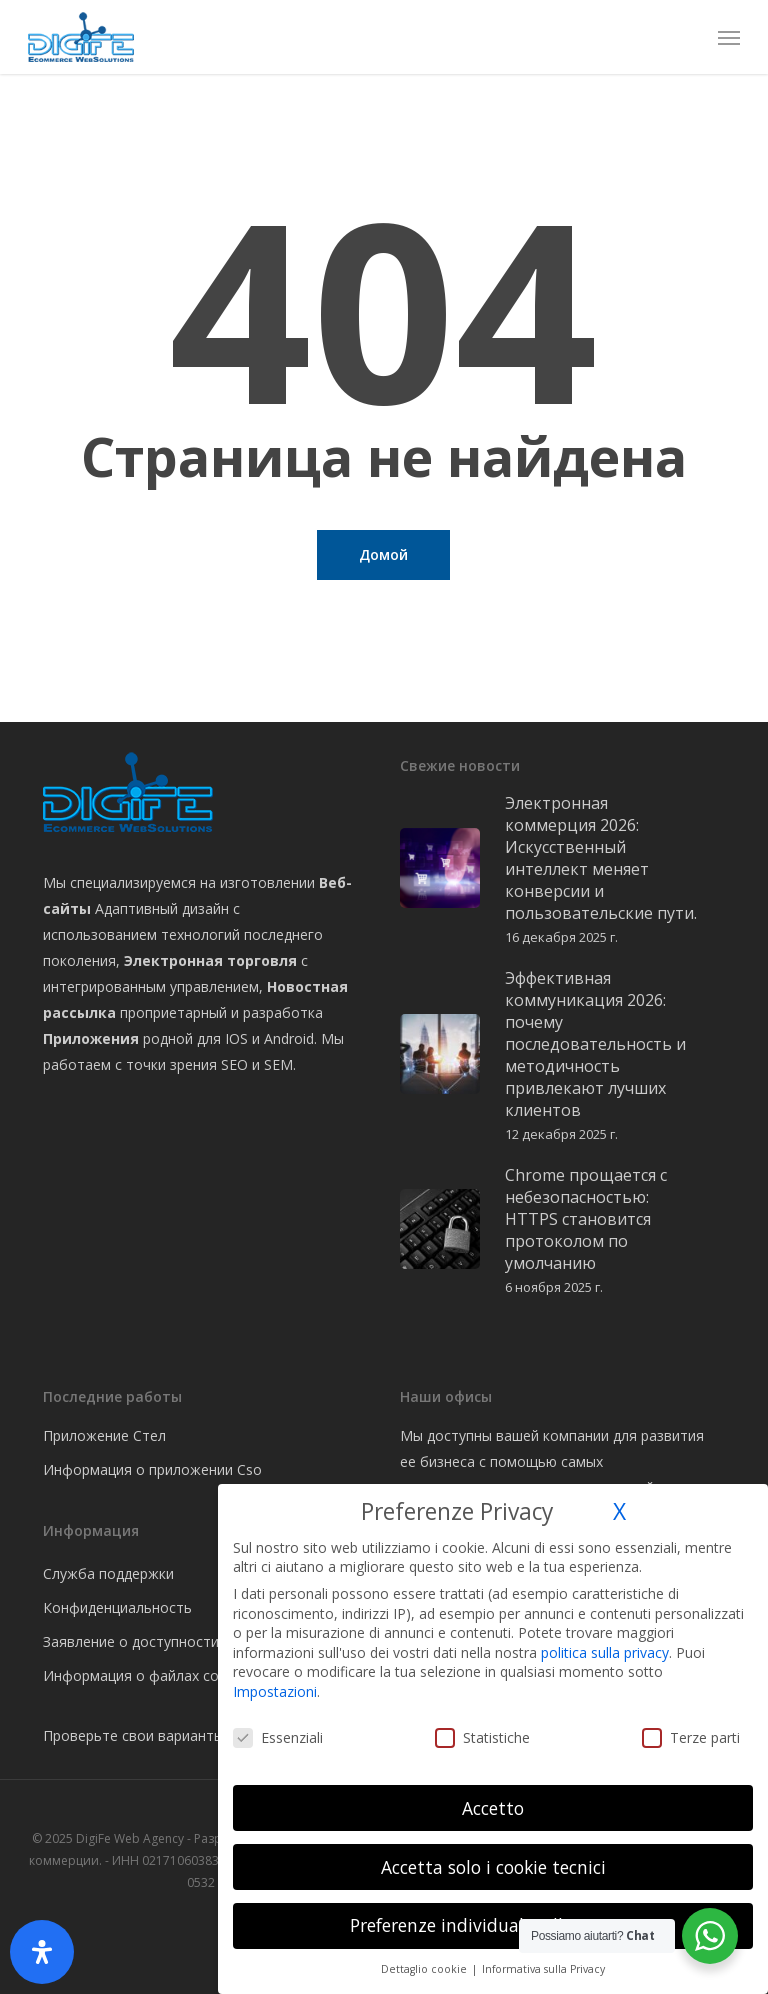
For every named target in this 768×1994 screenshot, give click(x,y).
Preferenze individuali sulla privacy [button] (493, 1925)
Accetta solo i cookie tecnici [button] (493, 1867)
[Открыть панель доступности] (42, 1952)
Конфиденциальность (117, 1607)
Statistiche (482, 1737)
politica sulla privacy (605, 1652)
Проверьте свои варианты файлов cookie (185, 1735)
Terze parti (691, 1737)
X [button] (619, 1511)
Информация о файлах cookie (144, 1675)
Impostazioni (275, 1691)
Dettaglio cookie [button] (425, 1969)
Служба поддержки (108, 1573)
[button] (729, 37)
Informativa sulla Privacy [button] (543, 1969)
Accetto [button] (493, 1808)
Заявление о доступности (131, 1641)
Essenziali (278, 1737)
